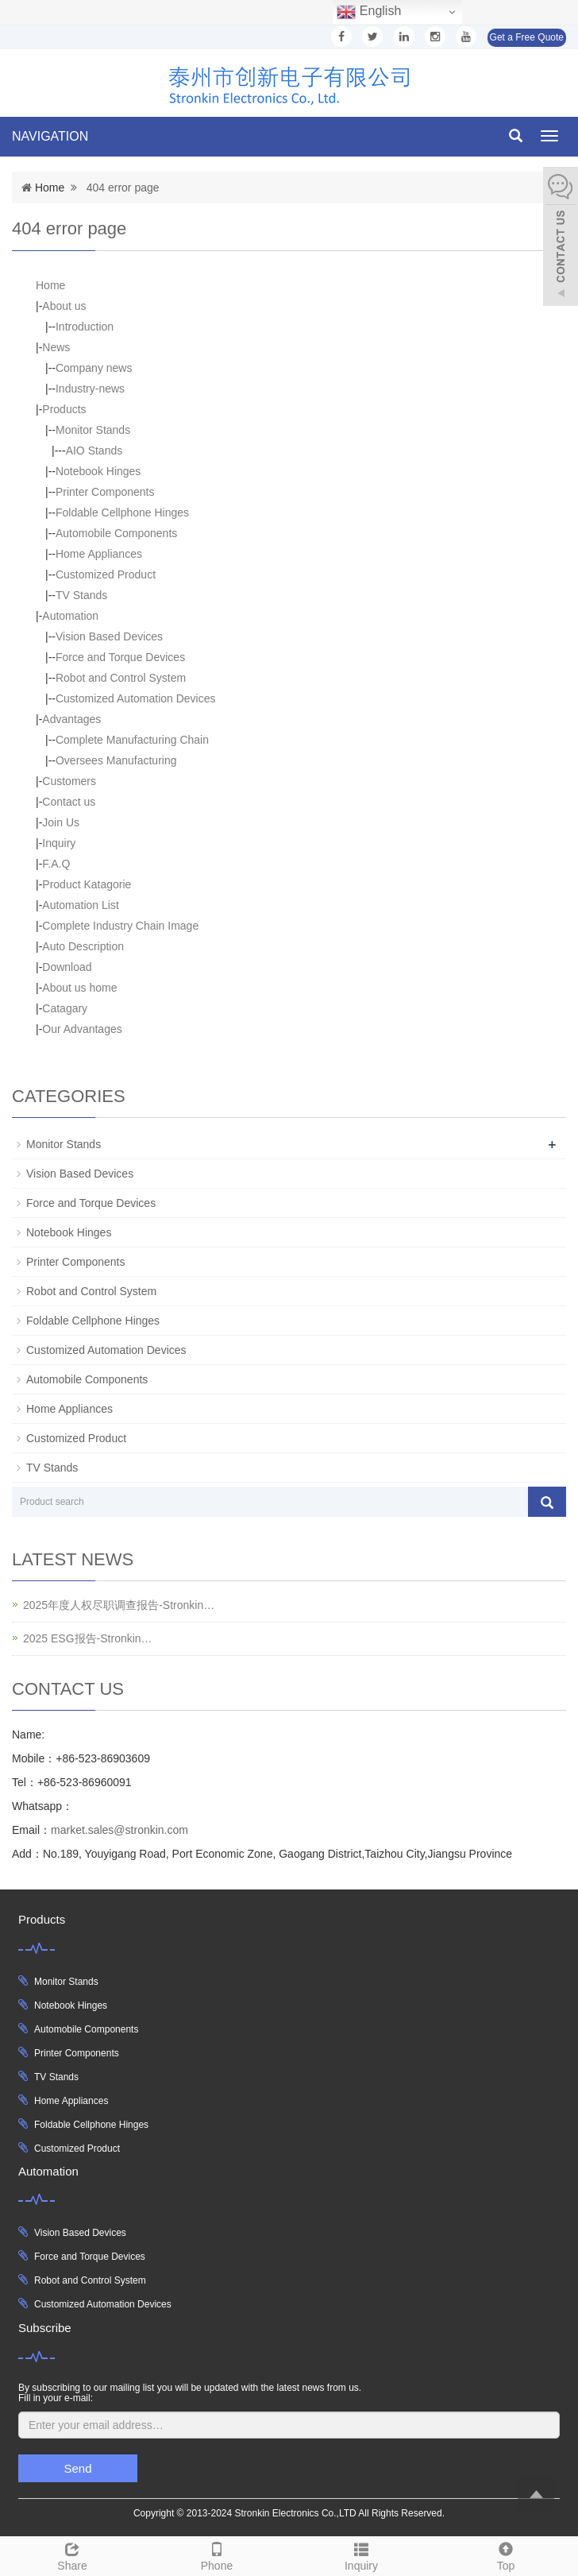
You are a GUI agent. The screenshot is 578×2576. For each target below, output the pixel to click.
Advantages (71, 719)
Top (506, 2554)
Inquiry (58, 843)
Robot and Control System (121, 677)
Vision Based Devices (109, 636)
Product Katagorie (86, 884)
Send (77, 2468)
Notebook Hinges (98, 471)
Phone (216, 2554)
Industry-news (90, 388)
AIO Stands (94, 450)
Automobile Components (116, 533)
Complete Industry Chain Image (120, 925)
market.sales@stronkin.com (119, 1830)
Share (72, 2554)
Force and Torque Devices (120, 657)
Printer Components (105, 491)
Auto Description (83, 946)
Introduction (85, 326)
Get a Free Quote (527, 37)
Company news (94, 368)
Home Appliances (99, 553)
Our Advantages (81, 1029)
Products (64, 409)
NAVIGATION (50, 136)
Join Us (60, 822)
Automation (70, 615)
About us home (79, 987)
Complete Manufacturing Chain (132, 739)
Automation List (80, 905)
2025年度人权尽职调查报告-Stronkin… (118, 1605)
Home (49, 187)
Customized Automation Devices (136, 698)
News (56, 347)
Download (66, 967)
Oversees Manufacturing (116, 760)
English (369, 11)
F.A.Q (56, 863)
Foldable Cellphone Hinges (122, 512)
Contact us (68, 801)
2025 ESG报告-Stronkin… (87, 1638)
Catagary (64, 1008)
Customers (69, 781)
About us (64, 306)
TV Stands (81, 595)
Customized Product (106, 574)
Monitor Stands (93, 430)
